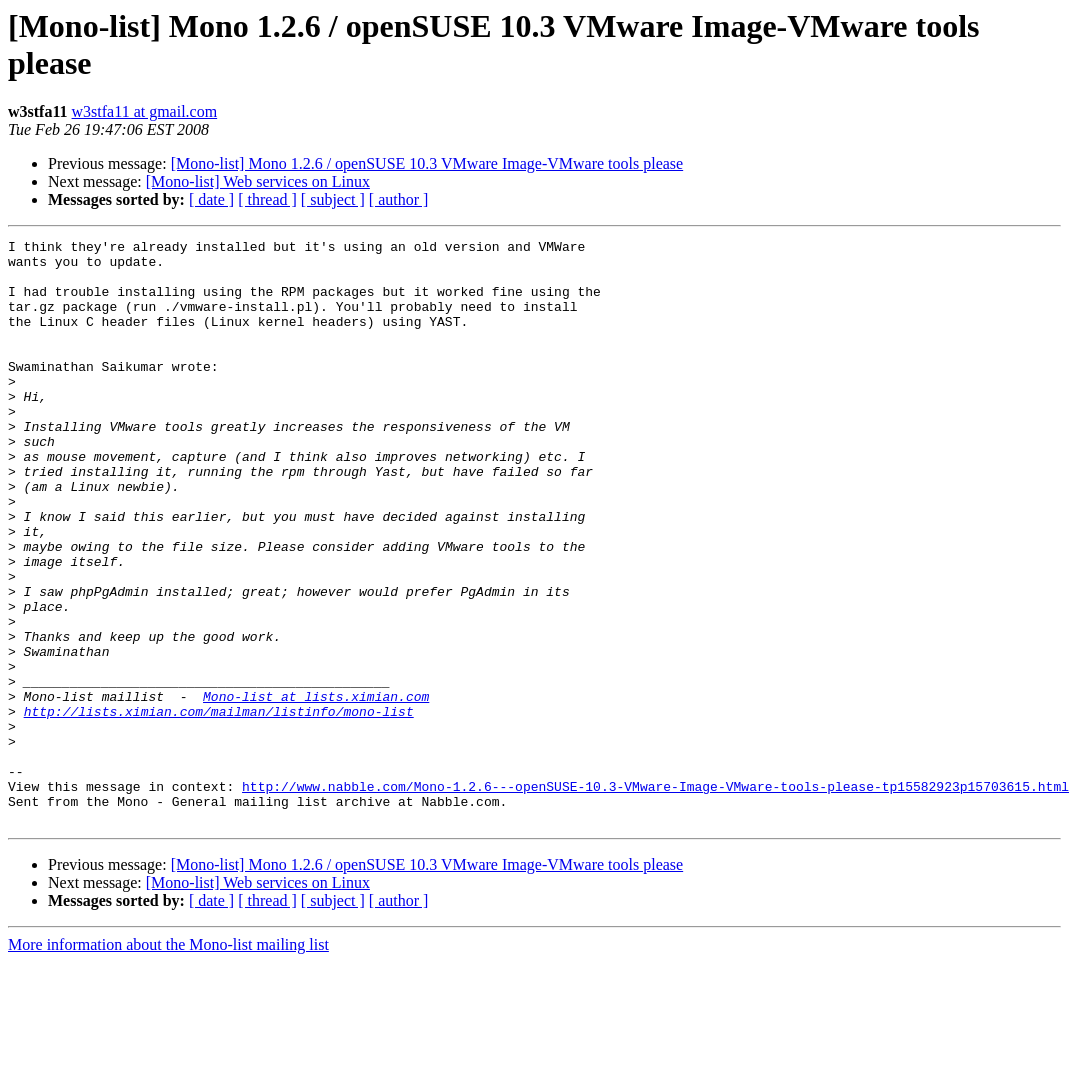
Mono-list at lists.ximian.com (316, 789)
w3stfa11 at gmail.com (145, 111)
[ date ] (211, 199)
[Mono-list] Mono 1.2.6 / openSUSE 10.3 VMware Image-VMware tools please (427, 163)
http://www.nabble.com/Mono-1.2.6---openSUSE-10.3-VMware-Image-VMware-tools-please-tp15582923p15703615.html (655, 897)
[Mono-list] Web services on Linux (258, 181)
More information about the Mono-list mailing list (168, 1061)
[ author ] (399, 199)
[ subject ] (333, 199)
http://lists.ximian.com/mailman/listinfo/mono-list (219, 807)
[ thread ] (267, 199)
